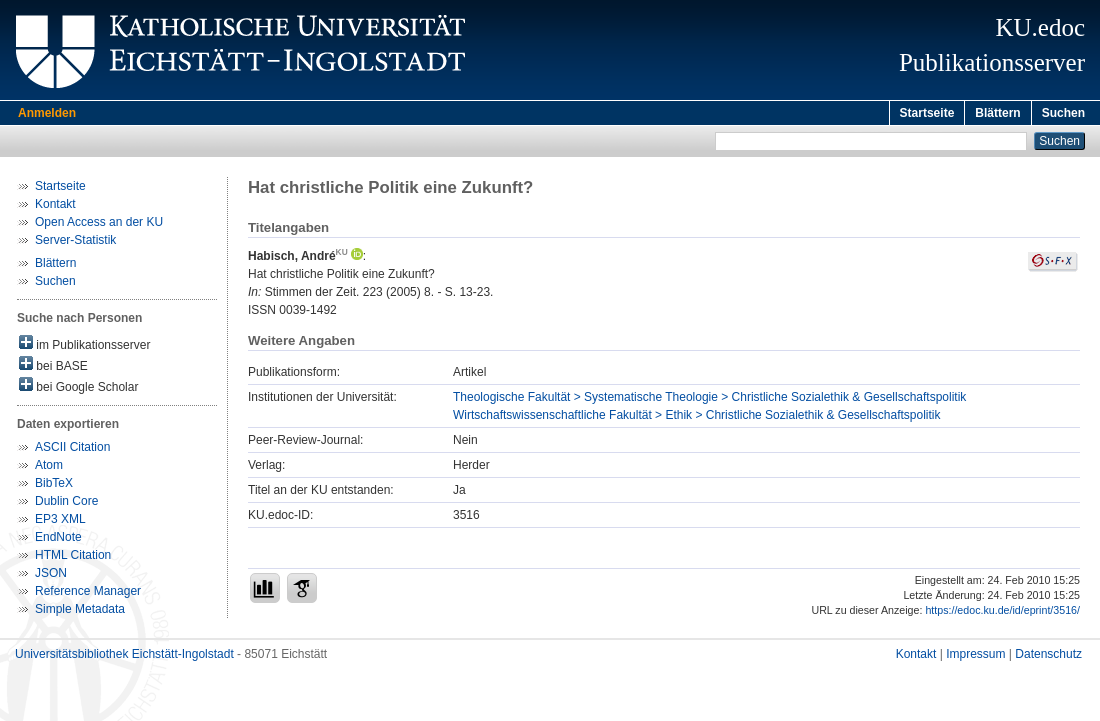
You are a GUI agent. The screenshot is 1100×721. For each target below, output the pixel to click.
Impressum (975, 657)
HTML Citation (73, 558)
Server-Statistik (75, 243)
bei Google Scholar (78, 388)
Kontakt (55, 207)
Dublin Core (66, 504)
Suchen (1063, 113)
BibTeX (54, 486)
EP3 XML (60, 522)
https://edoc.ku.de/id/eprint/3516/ (1002, 613)
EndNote (58, 540)
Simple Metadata (80, 612)
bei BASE (53, 367)
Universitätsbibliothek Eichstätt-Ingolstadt (124, 657)
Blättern (997, 113)
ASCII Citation (72, 450)
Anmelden (47, 113)
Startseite (927, 113)
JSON (51, 576)
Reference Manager (88, 594)
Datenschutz (1048, 657)
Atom (49, 468)
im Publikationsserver (84, 346)
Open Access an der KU (99, 225)
